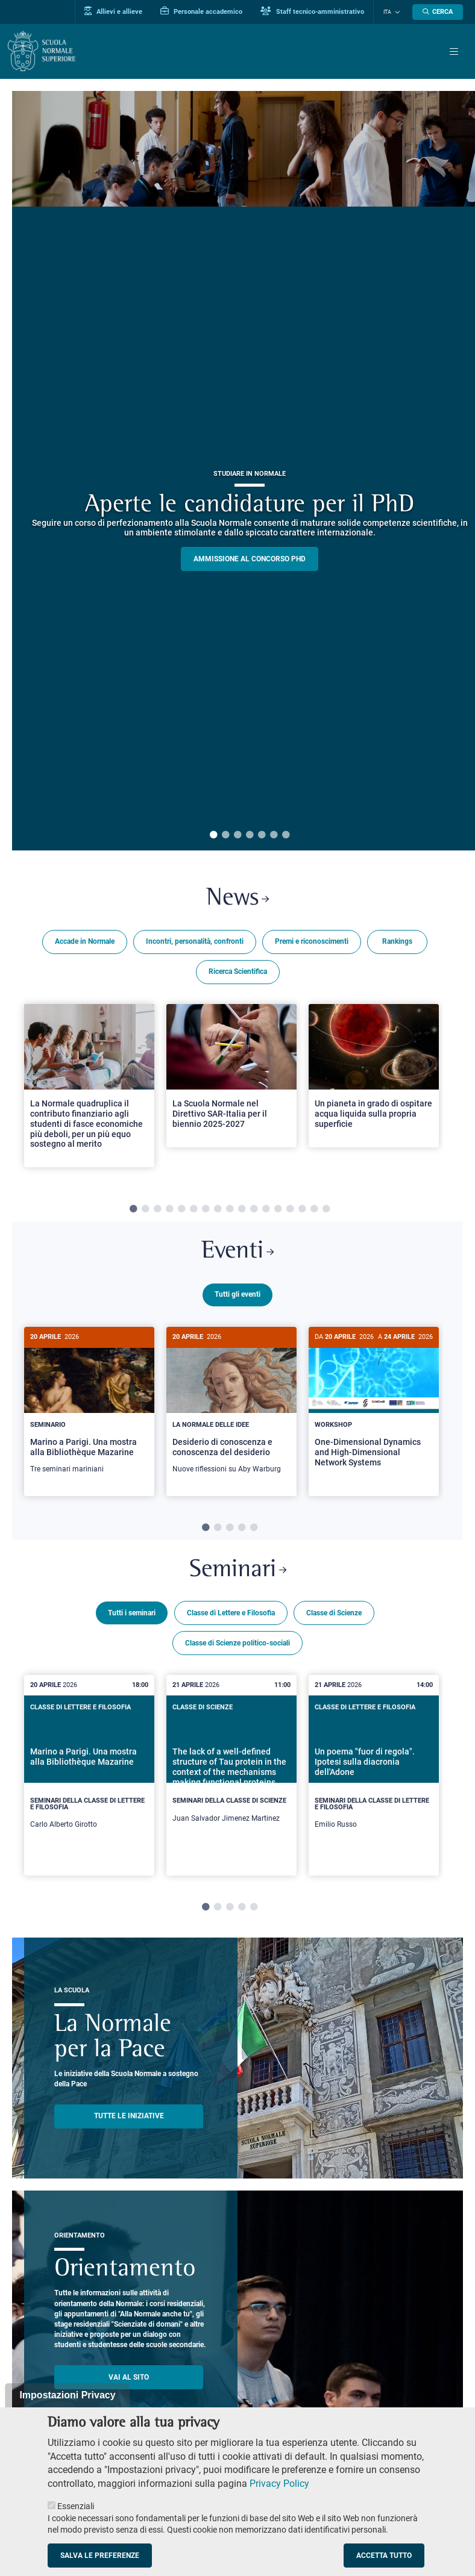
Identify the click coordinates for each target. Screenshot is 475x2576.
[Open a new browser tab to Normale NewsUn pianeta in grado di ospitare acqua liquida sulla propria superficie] (374, 1075)
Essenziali (75, 2506)
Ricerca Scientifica (238, 972)
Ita (388, 12)
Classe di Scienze (334, 1612)
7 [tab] (286, 835)
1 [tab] (213, 835)
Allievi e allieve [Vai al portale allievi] (114, 11)
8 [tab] (218, 1210)
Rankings (397, 942)
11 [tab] (254, 1210)
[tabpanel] (89, 1090)
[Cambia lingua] (396, 12)
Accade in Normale (85, 942)
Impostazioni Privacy (67, 2395)
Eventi (237, 1252)
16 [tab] (314, 1210)
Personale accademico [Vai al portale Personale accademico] (203, 11)
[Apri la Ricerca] (437, 12)
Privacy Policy (279, 2483)
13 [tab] (278, 1210)
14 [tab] (290, 1210)
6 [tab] (274, 835)
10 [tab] (242, 1210)
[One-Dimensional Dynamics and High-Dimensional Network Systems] (374, 1406)
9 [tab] (230, 1210)
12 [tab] (266, 1210)
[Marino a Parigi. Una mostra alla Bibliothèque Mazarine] (89, 1407)
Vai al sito (129, 2376)
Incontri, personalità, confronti (195, 942)
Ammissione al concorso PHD (249, 559)
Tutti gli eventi (237, 1295)
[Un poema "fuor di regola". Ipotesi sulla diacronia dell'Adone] (374, 1774)
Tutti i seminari (132, 1612)
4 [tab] (250, 835)
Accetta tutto (384, 2555)
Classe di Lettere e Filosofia (231, 1612)
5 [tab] (262, 835)
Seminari (237, 1569)
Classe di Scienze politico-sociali (237, 1642)
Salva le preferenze (99, 2555)
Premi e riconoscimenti (311, 942)
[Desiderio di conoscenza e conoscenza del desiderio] (231, 1407)
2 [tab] (225, 835)
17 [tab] (326, 1210)
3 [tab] (237, 835)
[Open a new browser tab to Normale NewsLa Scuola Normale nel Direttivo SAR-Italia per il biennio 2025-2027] (231, 1075)
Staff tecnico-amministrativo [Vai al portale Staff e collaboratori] (313, 11)
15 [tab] (302, 1210)
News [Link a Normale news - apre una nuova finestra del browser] (238, 899)
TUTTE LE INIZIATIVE (129, 2115)
